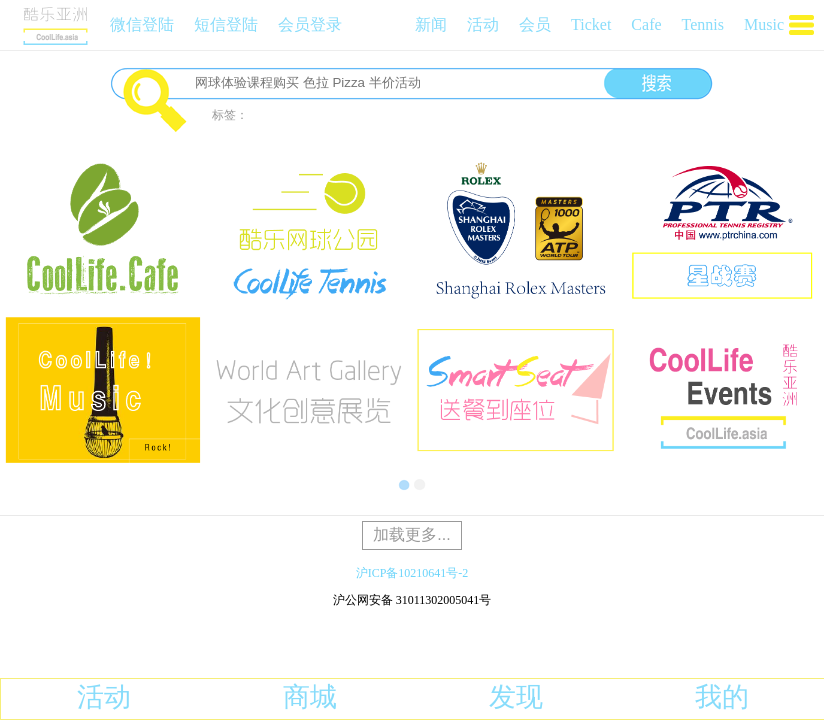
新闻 (431, 24)
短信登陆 (226, 24)
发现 (516, 697)
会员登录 (310, 24)
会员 (535, 24)
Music (764, 24)
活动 (483, 24)
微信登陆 (142, 24)
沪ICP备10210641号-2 (412, 573)
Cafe (646, 24)
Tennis (703, 24)
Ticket (591, 24)
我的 (722, 697)
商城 (310, 697)
